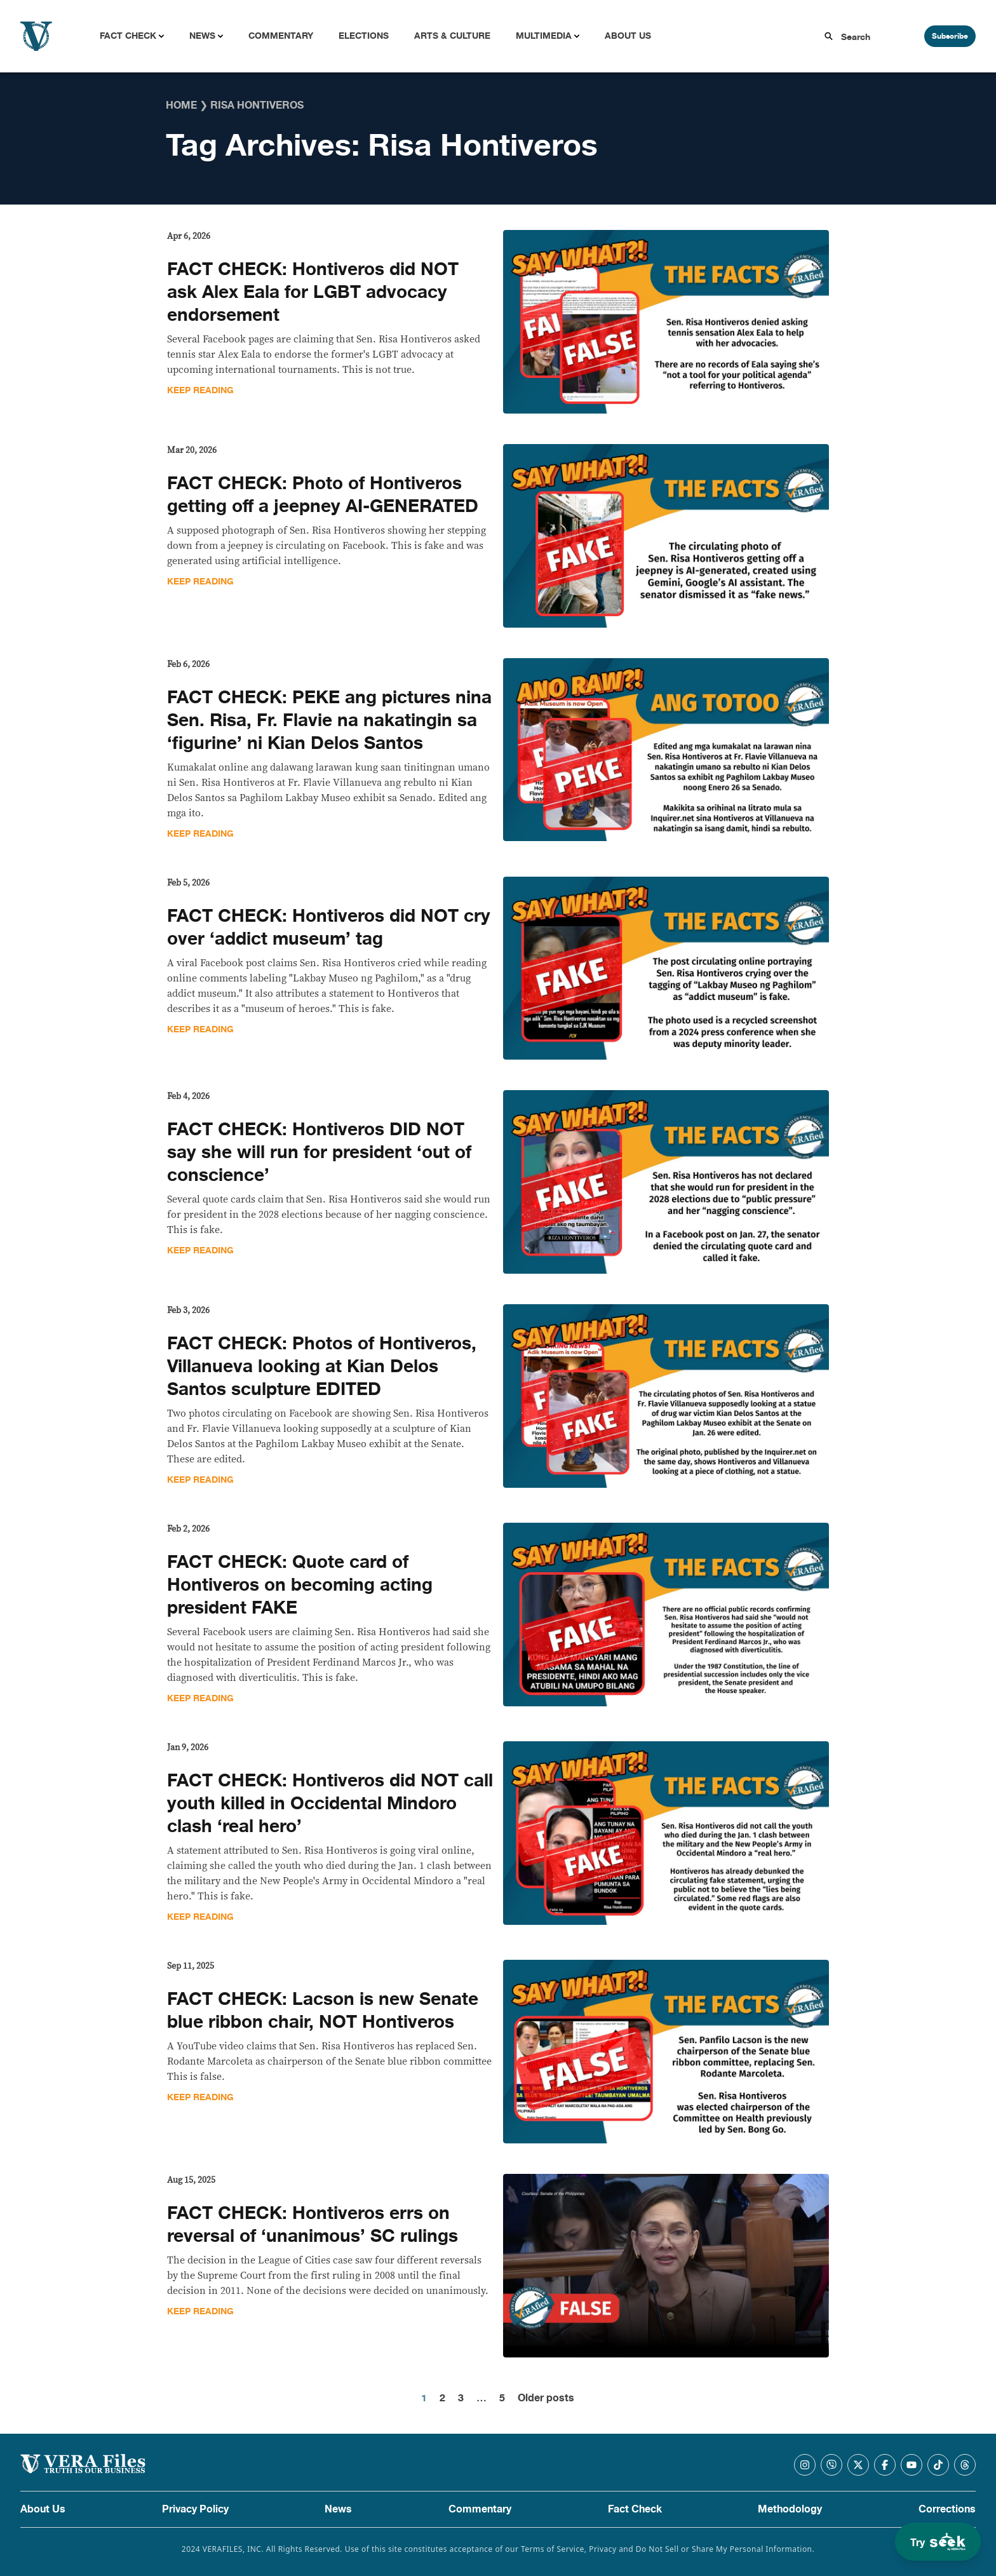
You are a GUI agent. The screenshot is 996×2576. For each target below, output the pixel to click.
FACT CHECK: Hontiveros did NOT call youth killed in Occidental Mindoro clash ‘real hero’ (330, 1803)
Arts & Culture (452, 36)
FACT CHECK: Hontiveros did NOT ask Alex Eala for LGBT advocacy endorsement (313, 292)
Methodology (790, 2509)
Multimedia (544, 36)
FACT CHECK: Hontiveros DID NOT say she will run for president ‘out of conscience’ (319, 1152)
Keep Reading (200, 390)
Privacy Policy (195, 2509)
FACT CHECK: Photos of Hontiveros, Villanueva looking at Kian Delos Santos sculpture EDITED (321, 1366)
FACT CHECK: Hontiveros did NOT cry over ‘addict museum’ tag (328, 927)
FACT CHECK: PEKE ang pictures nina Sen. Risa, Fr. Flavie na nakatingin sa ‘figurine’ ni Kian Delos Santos (329, 720)
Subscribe (950, 36)
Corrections (947, 2509)
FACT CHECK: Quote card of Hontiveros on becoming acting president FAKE (300, 1585)
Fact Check (128, 36)
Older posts (546, 2398)
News (202, 36)
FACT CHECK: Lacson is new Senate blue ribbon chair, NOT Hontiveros (322, 2011)
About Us (628, 36)
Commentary (280, 36)
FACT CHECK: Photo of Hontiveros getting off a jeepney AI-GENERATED (322, 495)
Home (181, 105)
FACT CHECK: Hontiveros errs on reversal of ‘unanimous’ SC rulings (312, 2225)
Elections (364, 36)
